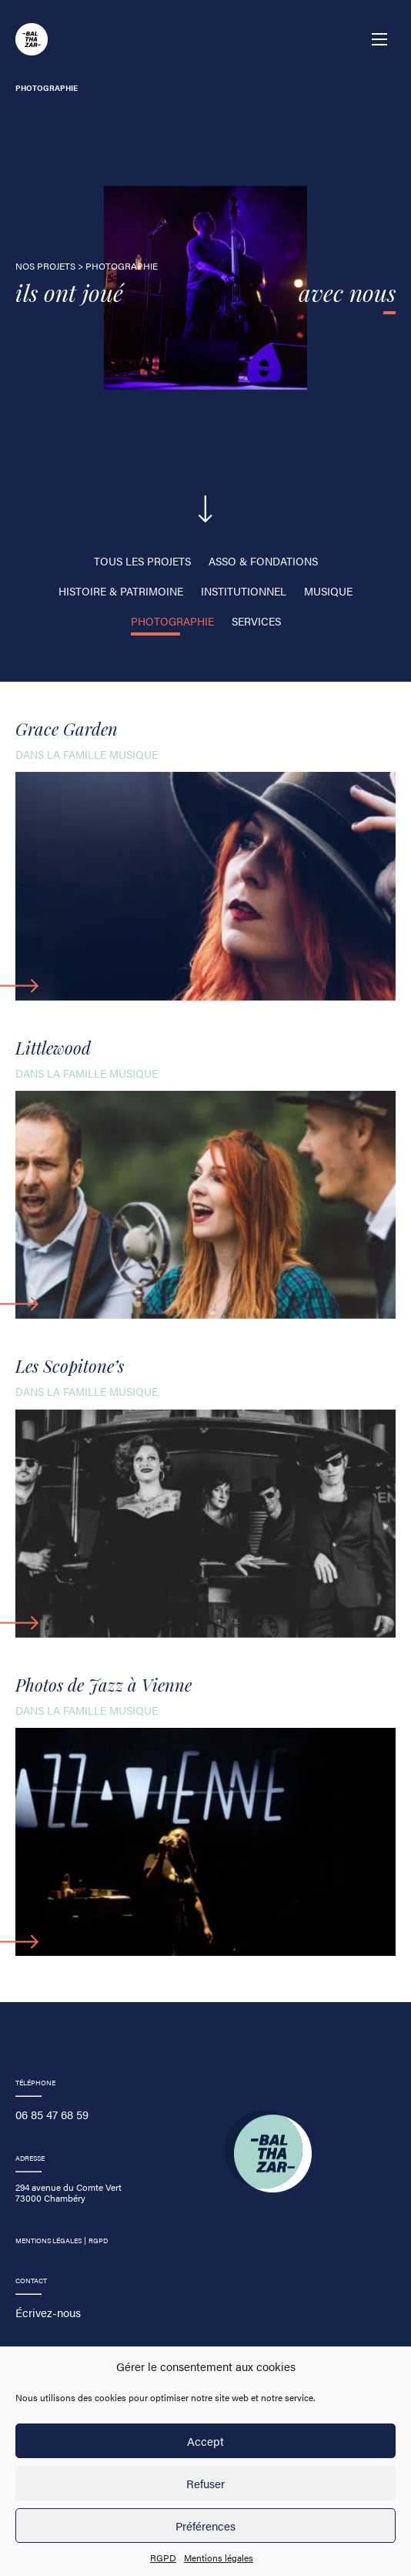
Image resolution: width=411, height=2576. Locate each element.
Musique (328, 591)
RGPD (163, 2557)
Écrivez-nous (48, 2312)
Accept (205, 2441)
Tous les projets (142, 561)
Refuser (205, 2483)
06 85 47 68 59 (52, 2114)
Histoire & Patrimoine (120, 591)
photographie (172, 621)
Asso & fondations (263, 561)
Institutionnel (243, 591)
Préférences (205, 2525)
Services (256, 621)
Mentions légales (218, 2557)
